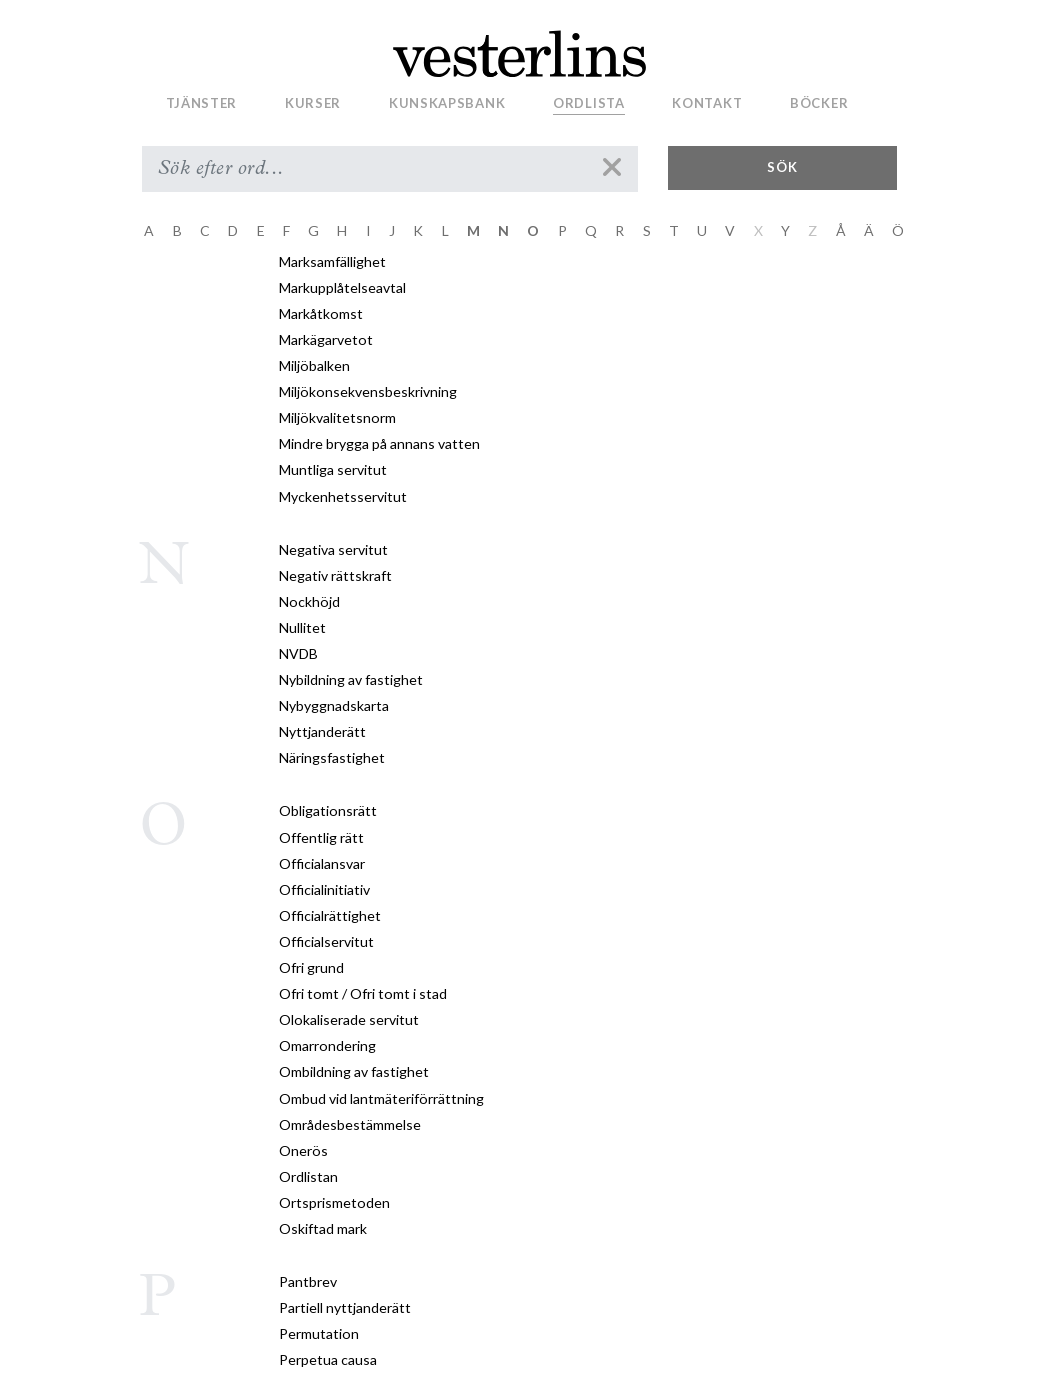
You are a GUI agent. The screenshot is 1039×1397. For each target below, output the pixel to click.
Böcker (819, 103)
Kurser (313, 103)
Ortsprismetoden (334, 1202)
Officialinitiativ (324, 889)
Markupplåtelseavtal (342, 287)
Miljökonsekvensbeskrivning (368, 391)
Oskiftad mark (323, 1228)
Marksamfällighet (332, 261)
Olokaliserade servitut (349, 1019)
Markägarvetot (326, 339)
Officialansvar (322, 863)
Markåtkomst (321, 313)
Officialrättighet (330, 915)
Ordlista (589, 103)
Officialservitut (326, 941)
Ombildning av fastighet (354, 1071)
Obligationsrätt (328, 810)
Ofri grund (311, 967)
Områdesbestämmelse (350, 1124)
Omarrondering (327, 1045)
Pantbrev (308, 1281)
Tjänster (202, 103)
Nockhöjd (309, 601)
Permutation (319, 1333)
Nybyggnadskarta (334, 705)
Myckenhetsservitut (343, 496)
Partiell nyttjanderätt (345, 1307)
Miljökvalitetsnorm (337, 417)
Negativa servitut (333, 549)
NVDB (298, 653)
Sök (782, 167)
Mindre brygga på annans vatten (379, 443)
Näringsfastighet (332, 757)
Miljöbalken (314, 365)
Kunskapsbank (447, 103)
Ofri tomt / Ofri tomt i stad (363, 993)
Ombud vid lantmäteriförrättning (381, 1098)
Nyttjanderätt (322, 731)
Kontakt (707, 103)
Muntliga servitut (333, 469)
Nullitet (302, 627)
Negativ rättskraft (335, 575)
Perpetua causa (328, 1359)
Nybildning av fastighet (351, 679)
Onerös (303, 1150)
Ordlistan (308, 1176)
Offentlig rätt (321, 837)
